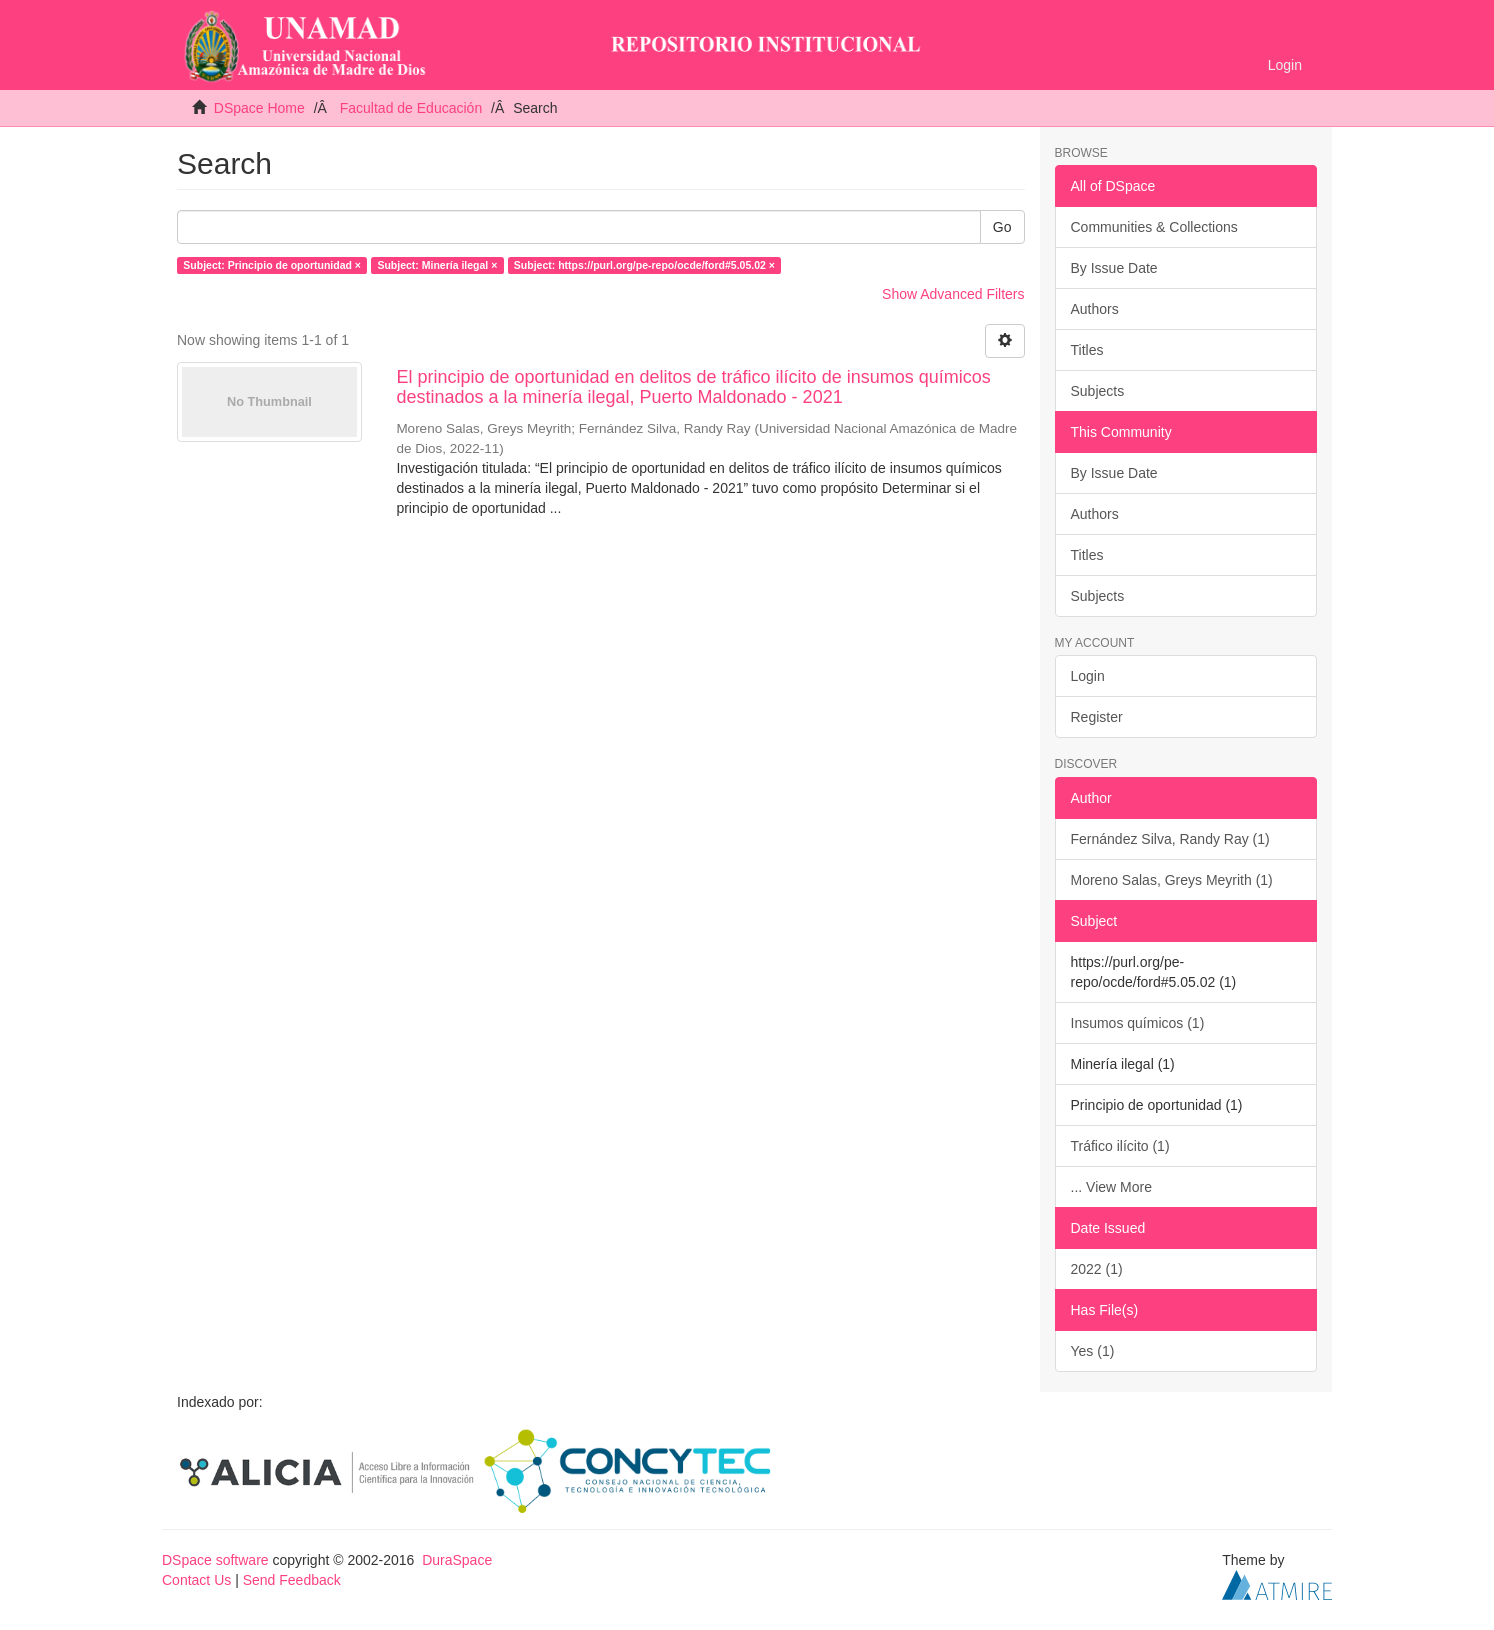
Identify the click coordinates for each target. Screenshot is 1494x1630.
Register (1097, 717)
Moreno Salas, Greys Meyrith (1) (1172, 880)
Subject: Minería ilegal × (437, 265)
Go (1002, 227)
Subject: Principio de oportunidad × (272, 265)
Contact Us (196, 1580)
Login (1088, 676)
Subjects (1098, 391)
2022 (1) (1097, 1269)
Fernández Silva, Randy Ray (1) (1170, 839)
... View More (1111, 1187)
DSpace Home (259, 108)
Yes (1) (1093, 1351)
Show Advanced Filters (953, 294)
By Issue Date (1114, 268)
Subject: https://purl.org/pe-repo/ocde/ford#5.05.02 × (644, 265)
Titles (1087, 350)
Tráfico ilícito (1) (1120, 1146)
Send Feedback (292, 1580)
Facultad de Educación (411, 108)
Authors (1095, 309)
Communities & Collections (1154, 227)
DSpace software (215, 1560)
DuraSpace (457, 1560)
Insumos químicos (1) (1138, 1023)
